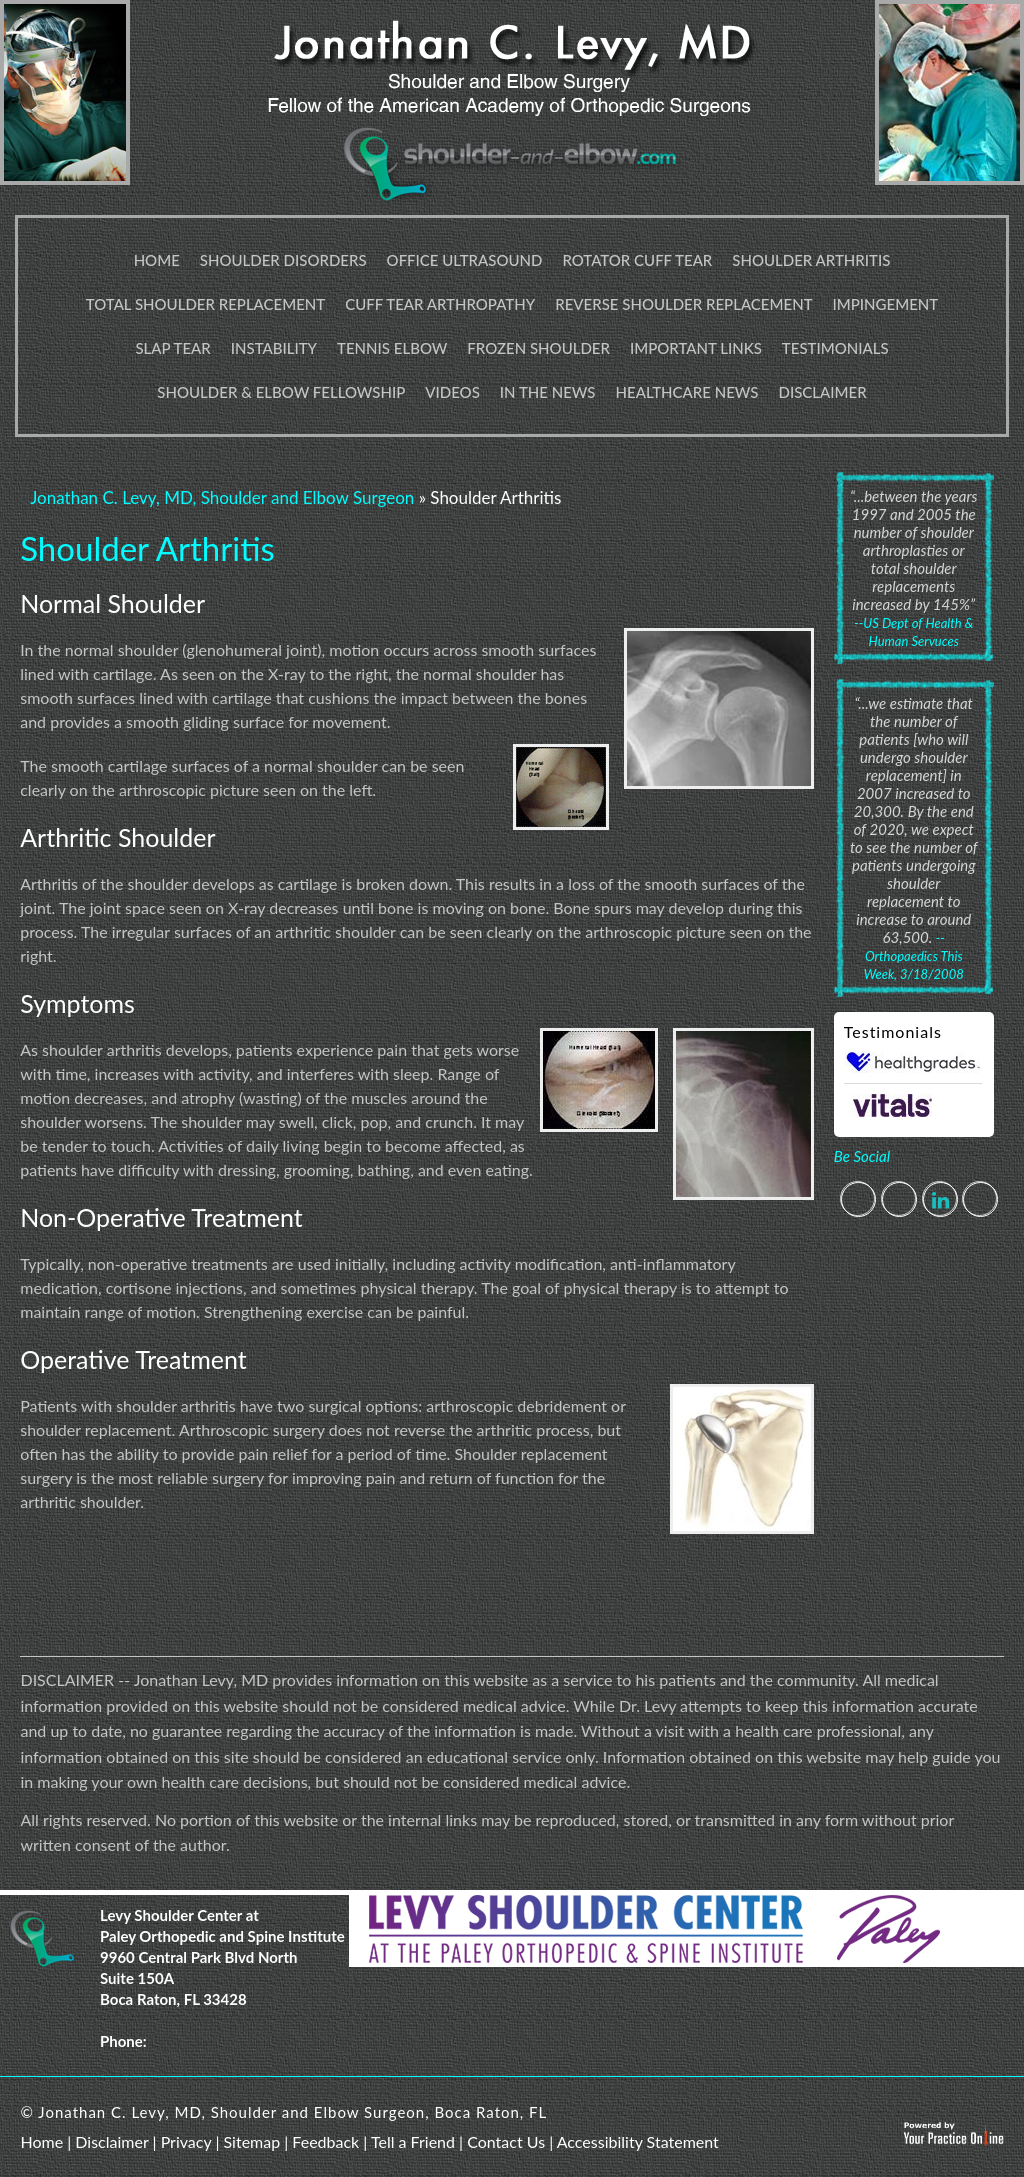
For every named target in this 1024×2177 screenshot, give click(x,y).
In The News (548, 392)
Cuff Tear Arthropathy (440, 304)
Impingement (886, 304)
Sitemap (251, 2141)
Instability (274, 348)
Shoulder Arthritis (811, 260)
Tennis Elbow (392, 348)
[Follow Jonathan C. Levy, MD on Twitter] (899, 1199)
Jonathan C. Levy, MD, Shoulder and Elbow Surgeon (222, 497)
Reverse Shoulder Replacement (683, 304)
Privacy (186, 2141)
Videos (452, 392)
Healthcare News (687, 392)
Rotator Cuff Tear (637, 260)
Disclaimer (823, 392)
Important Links (696, 348)
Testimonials (835, 348)
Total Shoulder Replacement (205, 304)
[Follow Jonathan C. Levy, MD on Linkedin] (940, 1199)
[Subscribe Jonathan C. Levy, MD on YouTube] (980, 1199)
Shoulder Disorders (283, 260)
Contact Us (506, 2141)
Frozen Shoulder (538, 348)
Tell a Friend (413, 2141)
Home (157, 260)
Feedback (325, 2141)
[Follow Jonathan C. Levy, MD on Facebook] (858, 1199)
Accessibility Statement (638, 2141)
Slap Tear (172, 348)
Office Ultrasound (465, 260)
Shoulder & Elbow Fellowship (281, 392)
